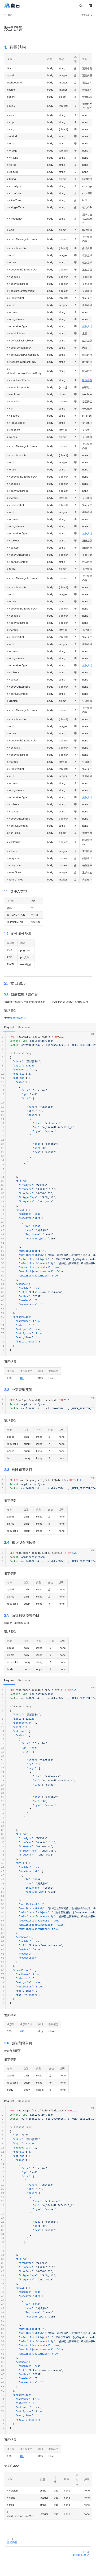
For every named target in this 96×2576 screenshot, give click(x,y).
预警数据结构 (18, 1018)
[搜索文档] (81, 5)
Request (9, 1027)
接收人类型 (88, 326)
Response (24, 1027)
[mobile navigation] (90, 5)
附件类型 (87, 380)
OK (22, 1378)
